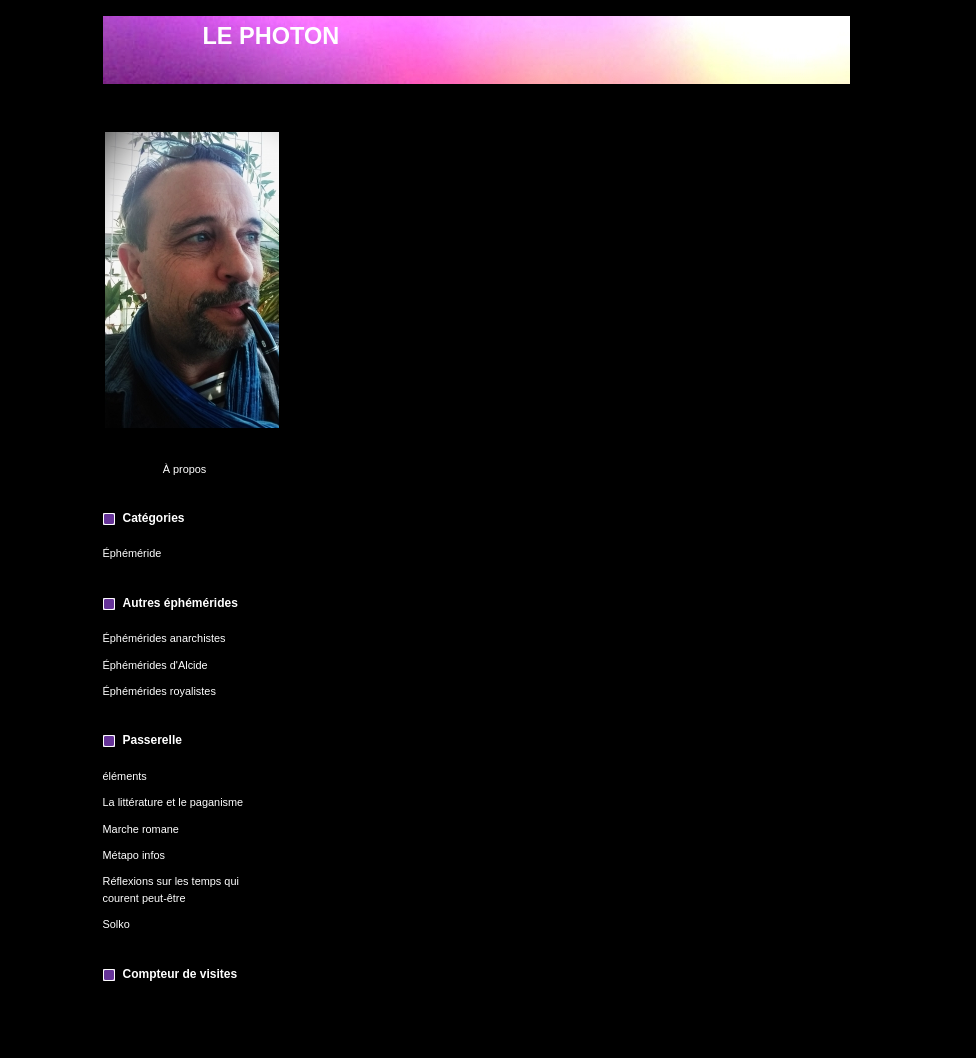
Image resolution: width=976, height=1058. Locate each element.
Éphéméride (132, 553)
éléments (125, 776)
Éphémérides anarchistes (164, 638)
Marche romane (141, 829)
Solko (116, 924)
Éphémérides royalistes (159, 691)
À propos (185, 469)
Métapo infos (134, 855)
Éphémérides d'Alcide (155, 665)
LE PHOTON (271, 36)
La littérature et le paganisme (173, 802)
